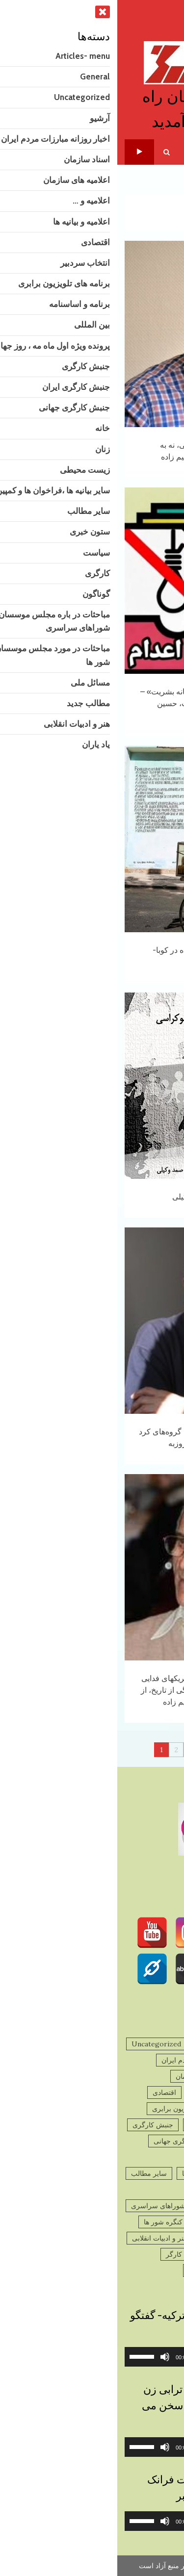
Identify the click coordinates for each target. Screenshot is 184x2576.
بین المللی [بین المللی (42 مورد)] (86, 2124)
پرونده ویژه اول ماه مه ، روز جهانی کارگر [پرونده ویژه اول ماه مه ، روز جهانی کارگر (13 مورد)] (109, 2254)
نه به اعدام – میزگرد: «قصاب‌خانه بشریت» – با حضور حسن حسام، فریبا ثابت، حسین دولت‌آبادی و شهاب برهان (92, 580)
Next (136, 1749)
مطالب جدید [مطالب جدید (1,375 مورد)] (102, 2238)
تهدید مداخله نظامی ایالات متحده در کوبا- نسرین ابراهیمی (92, 839)
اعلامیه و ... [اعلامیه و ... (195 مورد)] (153, 2092)
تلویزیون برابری (22, 151)
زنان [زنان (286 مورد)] (135, 2157)
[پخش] (164, 2357)
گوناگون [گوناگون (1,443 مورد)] (120, 2270)
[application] (92, 2357)
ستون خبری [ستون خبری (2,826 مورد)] (152, 2189)
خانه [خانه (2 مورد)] (163, 2157)
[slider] (106, 2356)
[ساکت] (48, 2357)
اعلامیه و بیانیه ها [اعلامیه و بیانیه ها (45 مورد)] (98, 2092)
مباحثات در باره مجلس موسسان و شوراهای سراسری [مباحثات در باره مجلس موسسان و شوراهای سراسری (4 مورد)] (91, 2205)
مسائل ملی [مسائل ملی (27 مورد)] (152, 2238)
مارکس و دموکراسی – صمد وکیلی (92, 1086)
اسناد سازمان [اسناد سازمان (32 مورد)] (149, 2076)
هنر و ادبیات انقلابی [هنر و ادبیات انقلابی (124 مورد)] (42, 2238)
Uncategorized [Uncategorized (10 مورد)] (39, 2044)
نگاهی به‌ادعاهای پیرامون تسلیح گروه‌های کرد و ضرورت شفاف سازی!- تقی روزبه (92, 1320)
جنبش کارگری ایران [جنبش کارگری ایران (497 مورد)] (140, 2141)
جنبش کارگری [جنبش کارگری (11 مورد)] (35, 2124)
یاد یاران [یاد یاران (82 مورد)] (82, 2270)
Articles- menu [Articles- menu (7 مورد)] (144, 2044)
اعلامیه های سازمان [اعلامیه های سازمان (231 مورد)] (86, 2076)
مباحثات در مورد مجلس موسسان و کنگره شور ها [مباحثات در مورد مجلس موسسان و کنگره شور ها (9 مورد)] (97, 2222)
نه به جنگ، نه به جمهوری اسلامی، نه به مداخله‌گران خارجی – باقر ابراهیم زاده (92, 334)
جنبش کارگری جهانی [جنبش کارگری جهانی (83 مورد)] (66, 2141)
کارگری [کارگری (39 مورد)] (158, 2270)
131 (118, 1749)
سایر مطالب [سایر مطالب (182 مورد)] (32, 2173)
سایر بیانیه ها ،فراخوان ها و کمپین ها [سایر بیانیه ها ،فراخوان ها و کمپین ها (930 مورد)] (117, 2173)
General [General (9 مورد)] (92, 2044)
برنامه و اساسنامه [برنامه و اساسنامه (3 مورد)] (142, 2124)
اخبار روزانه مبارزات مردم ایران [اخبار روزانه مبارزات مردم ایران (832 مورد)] (90, 2060)
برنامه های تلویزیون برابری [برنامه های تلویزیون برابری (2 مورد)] (73, 2108)
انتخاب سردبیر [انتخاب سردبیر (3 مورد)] (148, 2108)
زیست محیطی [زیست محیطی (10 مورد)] (93, 2157)
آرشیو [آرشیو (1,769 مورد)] (160, 2060)
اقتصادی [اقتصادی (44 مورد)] (47, 2092)
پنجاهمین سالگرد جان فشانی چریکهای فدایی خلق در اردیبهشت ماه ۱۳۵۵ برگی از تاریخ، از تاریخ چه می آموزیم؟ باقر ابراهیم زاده (92, 1567)
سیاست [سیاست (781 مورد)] (108, 2189)
